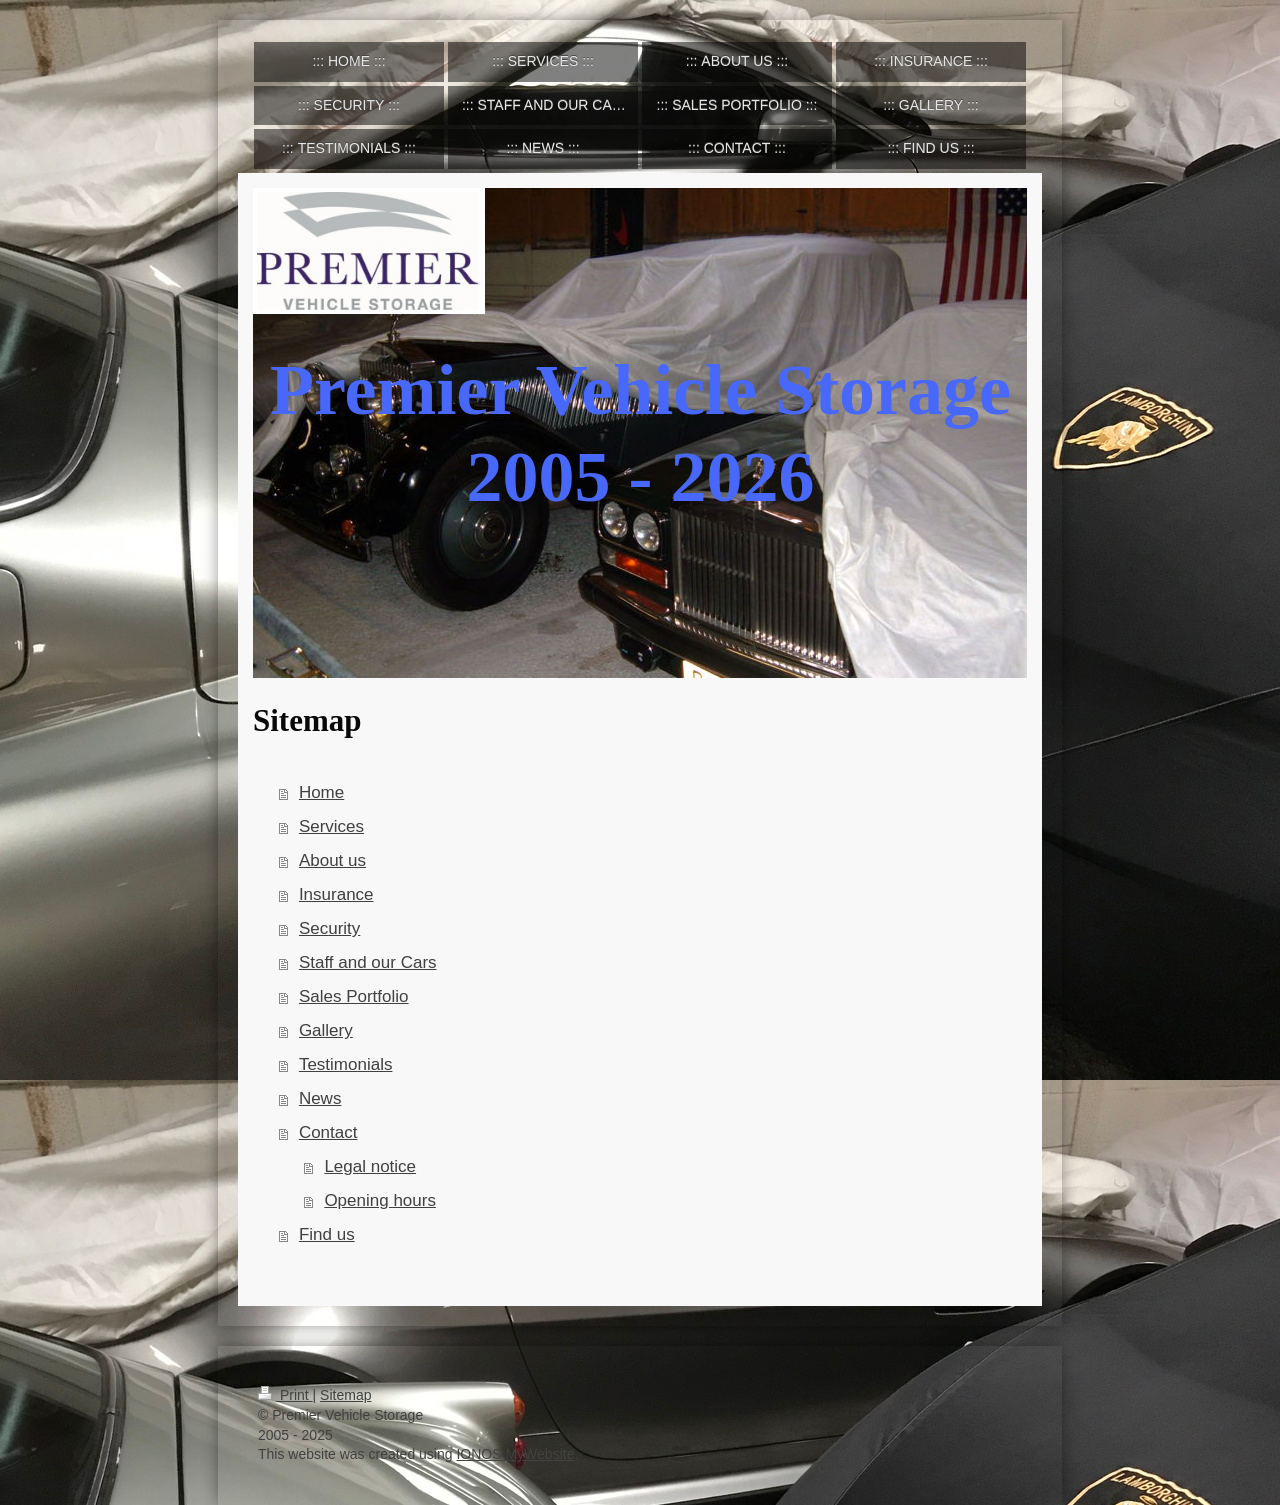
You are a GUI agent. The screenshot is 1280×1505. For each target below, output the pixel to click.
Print (285, 1395)
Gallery (326, 1030)
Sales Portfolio (354, 996)
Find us (327, 1234)
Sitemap (345, 1395)
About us (332, 860)
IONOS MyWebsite (515, 1454)
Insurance (336, 894)
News (320, 1098)
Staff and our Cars (368, 962)
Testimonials (346, 1064)
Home (321, 792)
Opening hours (380, 1200)
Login (1005, 1395)
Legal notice (370, 1166)
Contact (328, 1132)
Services (331, 826)
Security (329, 928)
